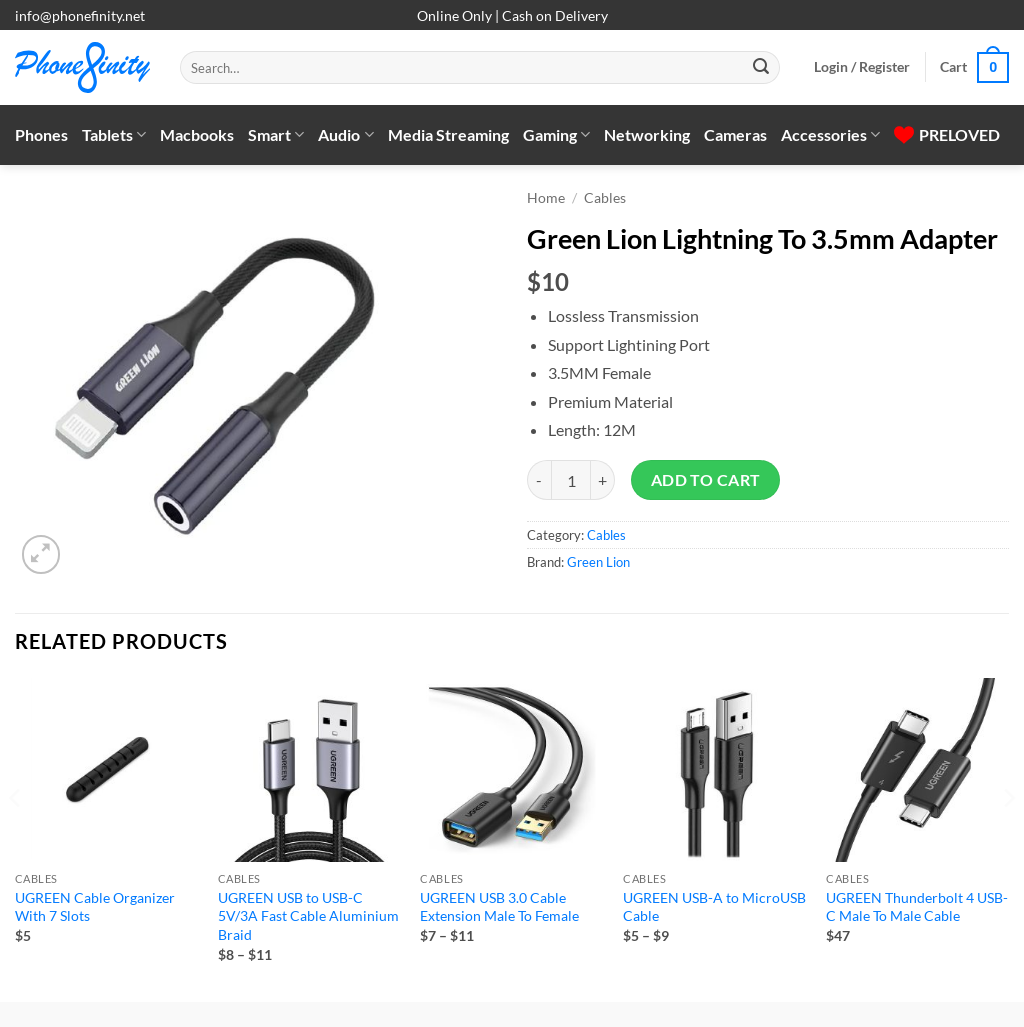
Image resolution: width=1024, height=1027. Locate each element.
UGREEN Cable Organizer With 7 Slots (95, 907)
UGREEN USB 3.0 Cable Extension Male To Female (499, 907)
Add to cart (706, 480)
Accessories (830, 135)
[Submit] (761, 68)
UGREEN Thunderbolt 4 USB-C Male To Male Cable (917, 907)
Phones (41, 134)
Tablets (114, 135)
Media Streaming (448, 134)
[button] (862, 67)
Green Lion (598, 562)
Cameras (735, 134)
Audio (345, 135)
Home (546, 198)
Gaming (556, 135)
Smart (276, 135)
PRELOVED (947, 134)
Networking (647, 134)
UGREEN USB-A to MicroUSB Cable (714, 907)
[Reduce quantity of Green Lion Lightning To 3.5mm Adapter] (539, 480)
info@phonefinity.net (80, 15)
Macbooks (197, 134)
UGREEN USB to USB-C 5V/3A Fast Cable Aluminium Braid (308, 916)
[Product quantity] (571, 480)
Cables (605, 198)
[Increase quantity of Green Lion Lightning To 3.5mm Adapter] (603, 480)
